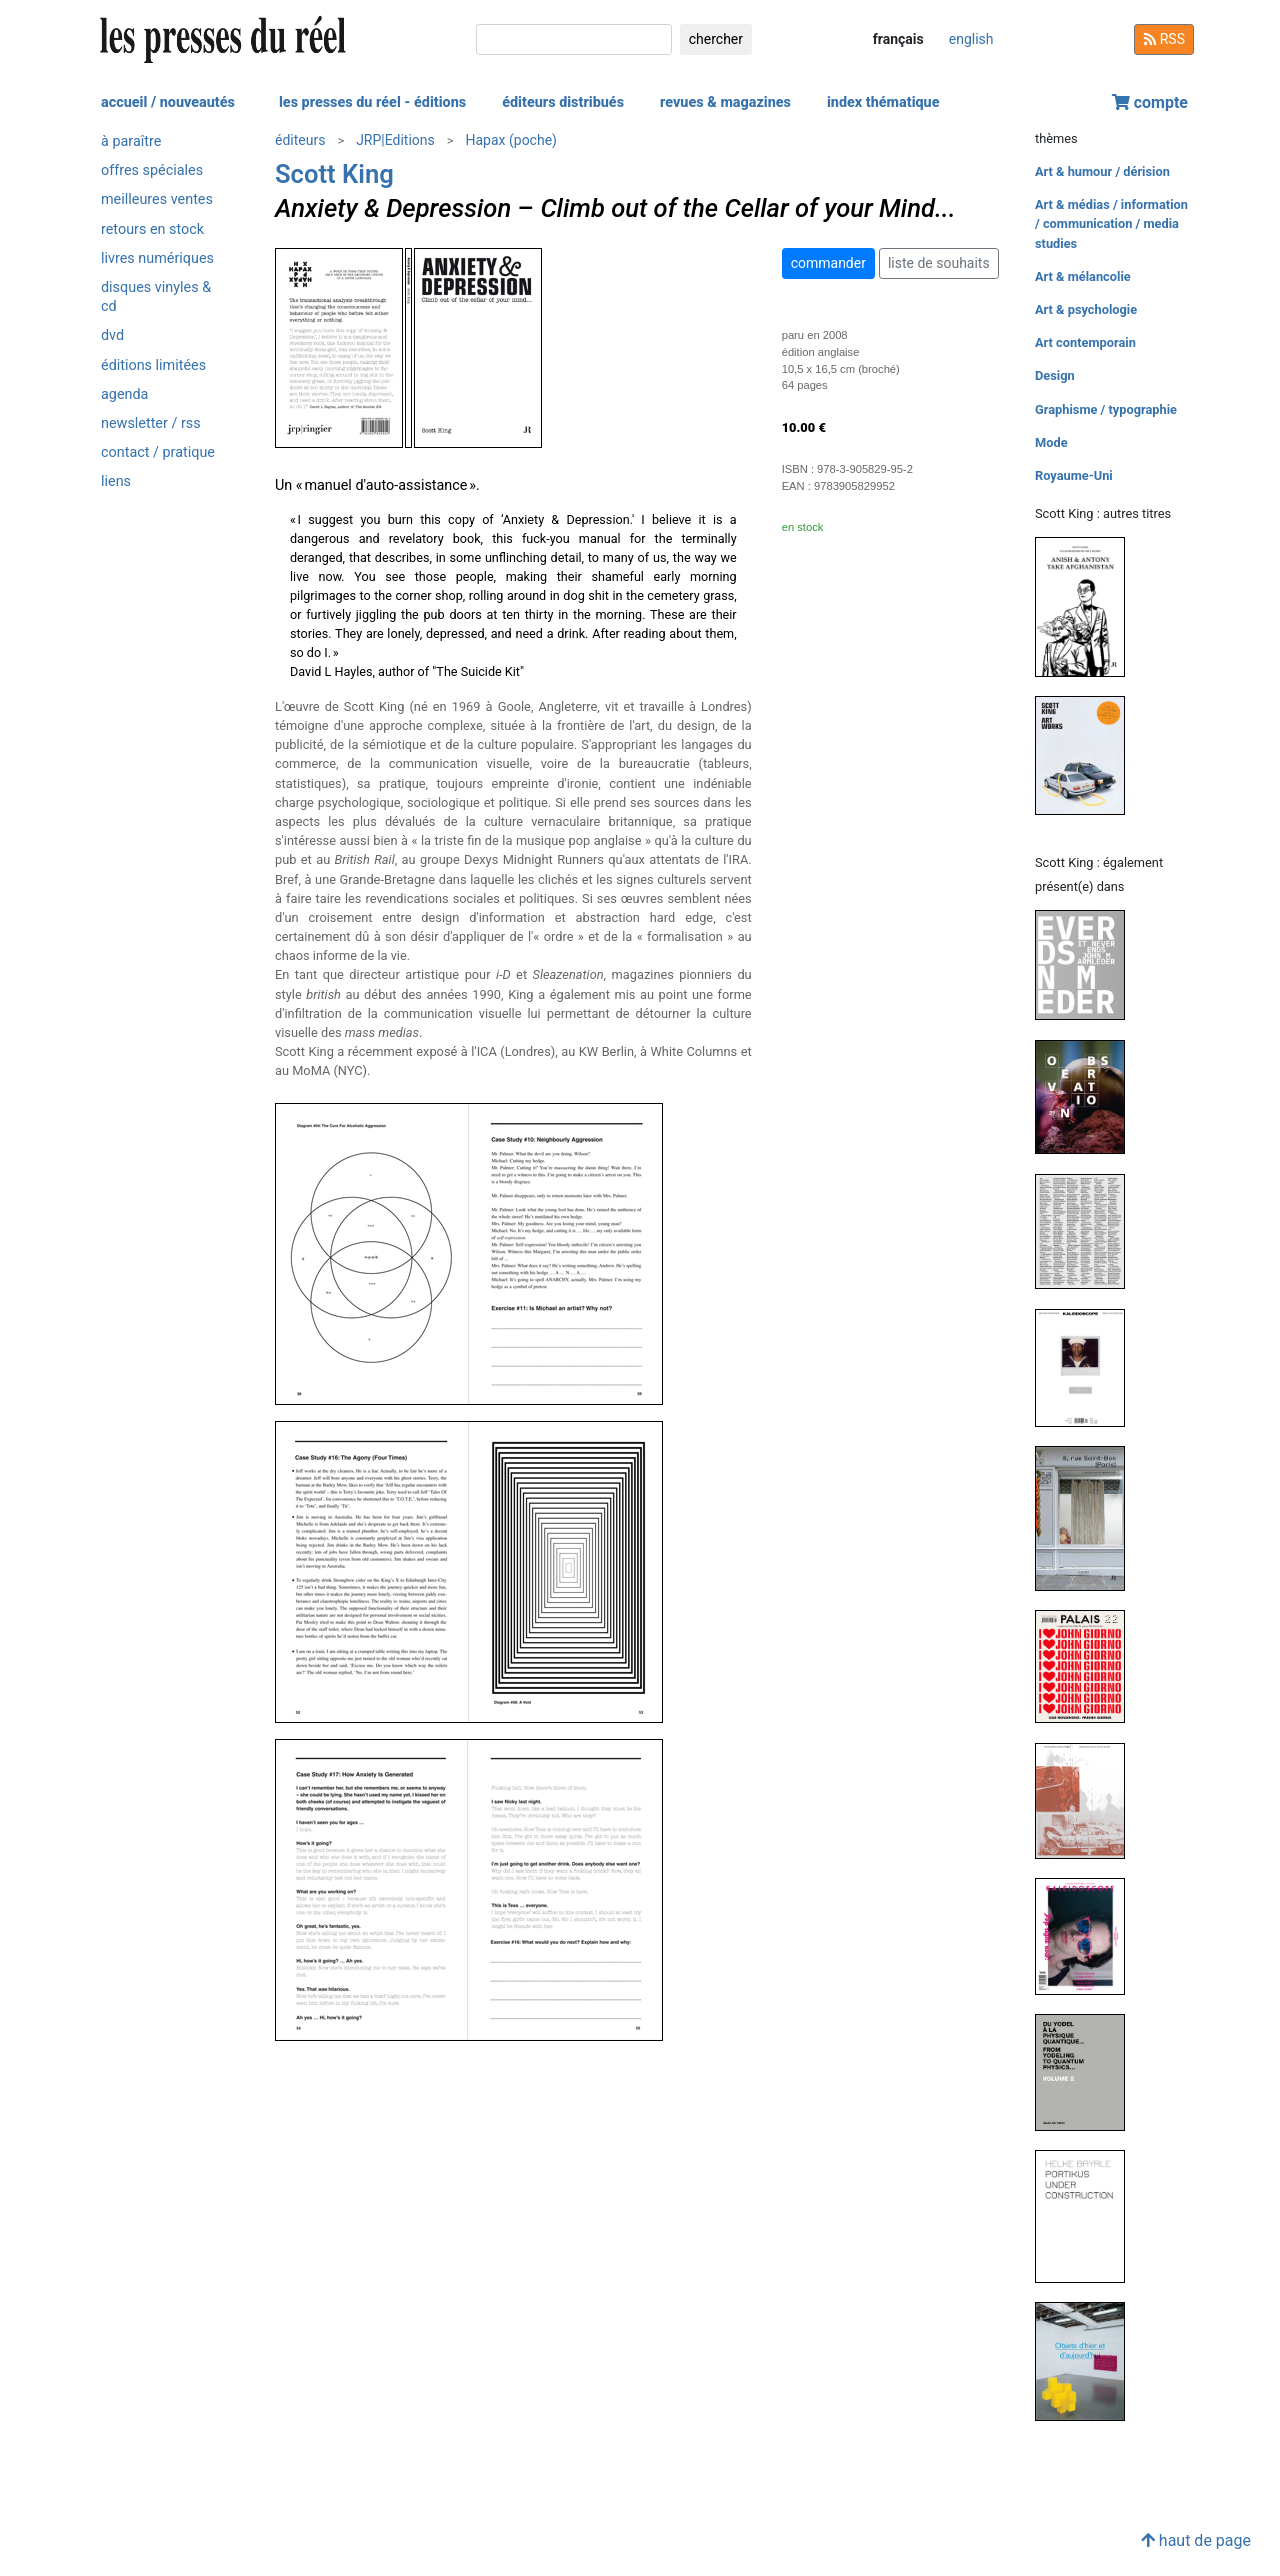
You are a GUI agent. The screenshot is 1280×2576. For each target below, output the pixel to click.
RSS (1164, 39)
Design (1055, 375)
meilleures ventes (157, 199)
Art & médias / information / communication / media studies (1111, 223)
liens (116, 481)
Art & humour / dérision (1102, 171)
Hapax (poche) (510, 140)
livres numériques (157, 258)
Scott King (334, 174)
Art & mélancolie (1083, 276)
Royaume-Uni (1074, 475)
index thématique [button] (883, 102)
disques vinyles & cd (156, 297)
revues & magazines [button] (725, 102)
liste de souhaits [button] (939, 263)
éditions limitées (153, 365)
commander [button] (828, 263)
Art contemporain (1085, 342)
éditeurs (300, 140)
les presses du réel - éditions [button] (372, 102)
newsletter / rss (151, 423)
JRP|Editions (395, 140)
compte (1150, 102)
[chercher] (574, 39)
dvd (112, 335)
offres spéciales (152, 170)
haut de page (1196, 2540)
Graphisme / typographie (1106, 409)
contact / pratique (158, 452)
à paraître (131, 141)
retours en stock (152, 229)
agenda (124, 394)
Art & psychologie (1086, 309)
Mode (1051, 442)
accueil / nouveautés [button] (168, 102)
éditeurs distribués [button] (563, 102)
